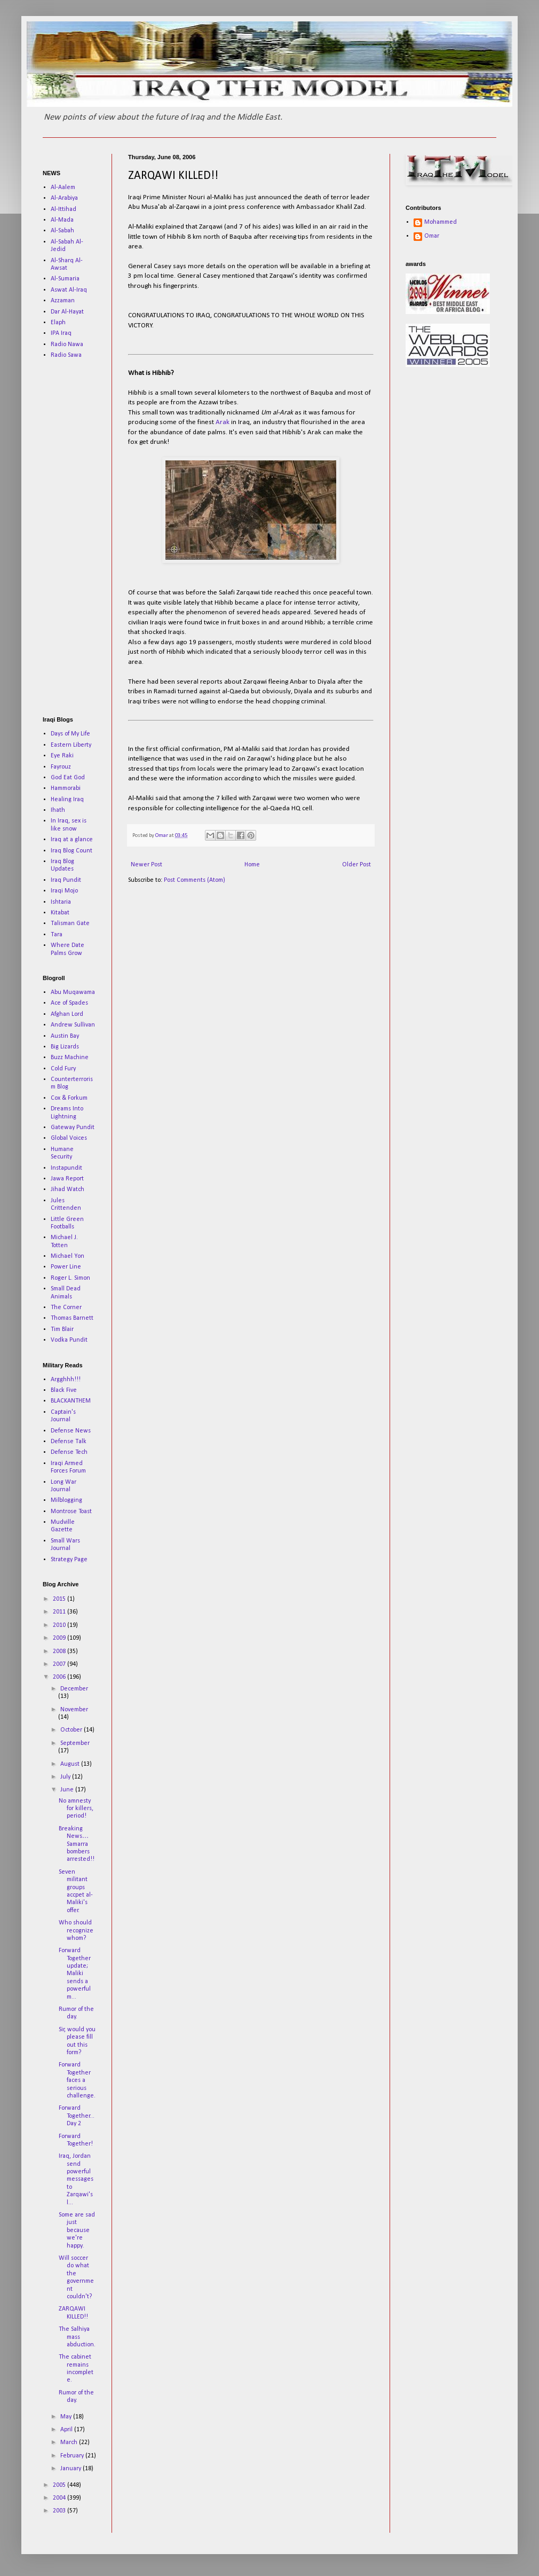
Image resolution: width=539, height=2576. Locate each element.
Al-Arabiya (64, 198)
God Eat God (68, 777)
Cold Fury (63, 1069)
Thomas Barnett (72, 1318)
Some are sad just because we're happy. (77, 2230)
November (74, 1709)
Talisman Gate (70, 923)
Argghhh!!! (66, 1379)
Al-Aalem (63, 187)
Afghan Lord (67, 1014)
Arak (222, 422)
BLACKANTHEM (71, 1401)
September (75, 1743)
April (67, 2429)
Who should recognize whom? (76, 1930)
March (69, 2442)
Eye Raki (62, 756)
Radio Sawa (66, 355)
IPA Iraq (61, 333)
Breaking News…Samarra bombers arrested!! (76, 1844)
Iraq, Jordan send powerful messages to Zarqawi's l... (76, 2179)
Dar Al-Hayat (67, 312)
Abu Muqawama (73, 992)
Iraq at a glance (72, 839)
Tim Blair (62, 1329)
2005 (60, 2485)
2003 (60, 2511)
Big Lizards (65, 1047)
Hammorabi (66, 788)
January (71, 2468)
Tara (56, 934)
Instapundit (66, 1168)
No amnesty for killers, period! (76, 1809)
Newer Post (146, 865)
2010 (60, 1625)
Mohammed (440, 222)
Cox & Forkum (69, 1098)
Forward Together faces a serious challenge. (77, 2080)
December (74, 1689)
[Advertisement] (75, 537)
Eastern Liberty (71, 745)
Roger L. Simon (70, 1278)
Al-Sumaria (65, 279)
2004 (60, 2498)
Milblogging (66, 1500)
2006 (60, 1677)
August (70, 1764)
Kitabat (60, 913)
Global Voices (69, 1138)
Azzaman (63, 300)
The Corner (66, 1307)
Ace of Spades (69, 1003)
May (66, 2417)
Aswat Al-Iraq (69, 290)
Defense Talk (68, 1441)
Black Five (64, 1390)
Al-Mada (62, 220)
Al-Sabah (62, 231)
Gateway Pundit (72, 1127)
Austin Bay (65, 1036)
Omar (431, 236)
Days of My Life (70, 734)
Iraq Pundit (66, 880)
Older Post (356, 865)
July (66, 1777)
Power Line (66, 1267)
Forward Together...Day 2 (76, 2116)
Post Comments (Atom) (194, 880)
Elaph (58, 322)
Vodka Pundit (69, 1340)
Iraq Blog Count (71, 851)
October (72, 1730)
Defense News (71, 1431)
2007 (60, 1664)
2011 (60, 1612)
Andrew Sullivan (73, 1025)
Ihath (58, 810)
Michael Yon (67, 1256)
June (67, 1790)
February (72, 2456)
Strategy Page (69, 1559)
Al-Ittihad (63, 209)
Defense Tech (69, 1452)
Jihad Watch (67, 1189)
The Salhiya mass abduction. (77, 2337)
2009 (60, 1638)
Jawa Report (67, 1179)
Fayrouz (61, 767)
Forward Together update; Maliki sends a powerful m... (75, 1973)
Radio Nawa (67, 344)
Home (252, 865)
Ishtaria (61, 902)
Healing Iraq (67, 799)
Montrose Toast (71, 1511)
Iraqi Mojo (64, 891)
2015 (60, 1599)
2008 (60, 1651)
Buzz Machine (70, 1057)
